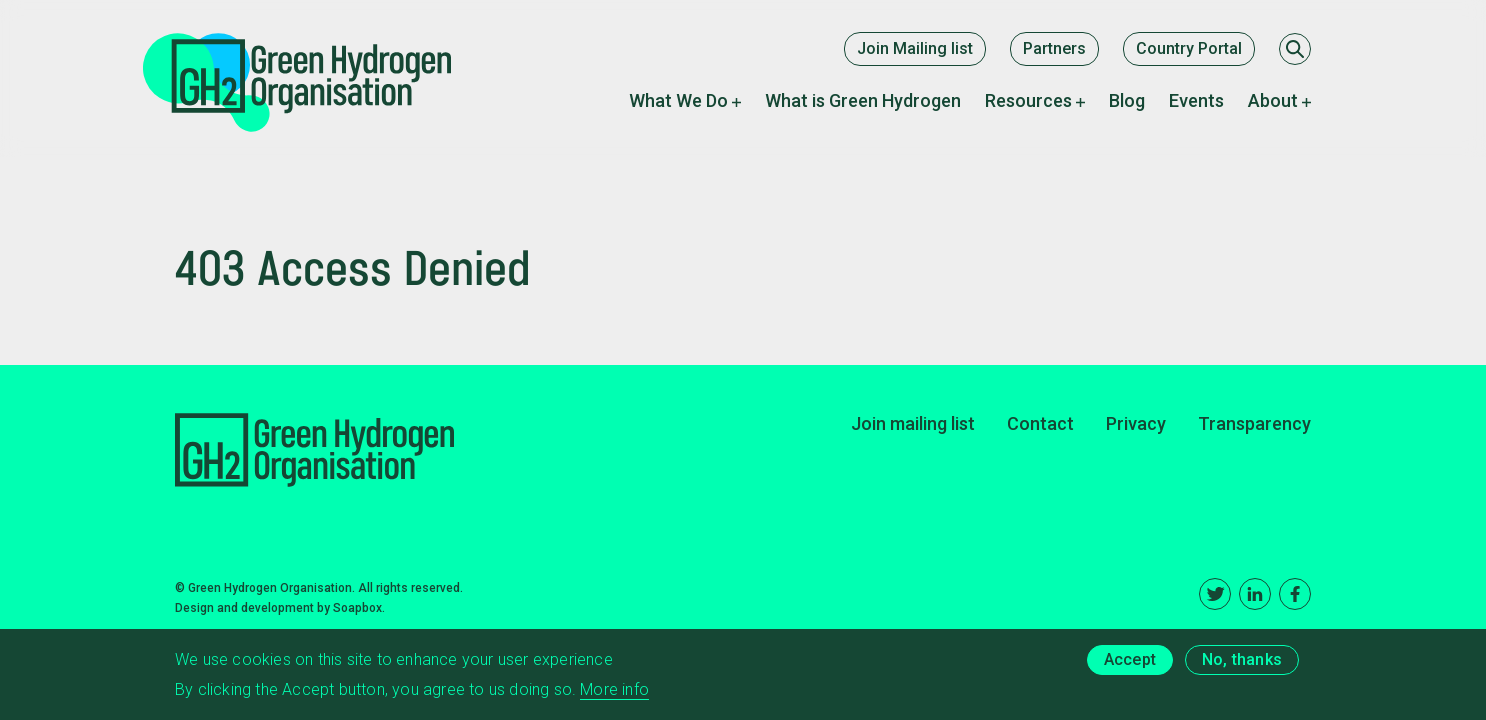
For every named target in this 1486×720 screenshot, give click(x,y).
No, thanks (1242, 663)
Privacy (1136, 423)
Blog (1127, 100)
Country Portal (1189, 48)
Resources (1028, 100)
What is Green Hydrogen (863, 100)
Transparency (1254, 423)
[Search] (1295, 49)
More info (614, 693)
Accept (1130, 663)
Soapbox (357, 608)
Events (1196, 100)
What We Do (678, 100)
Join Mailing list (915, 48)
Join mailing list (913, 423)
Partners (1054, 48)
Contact (1040, 423)
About (1273, 100)
